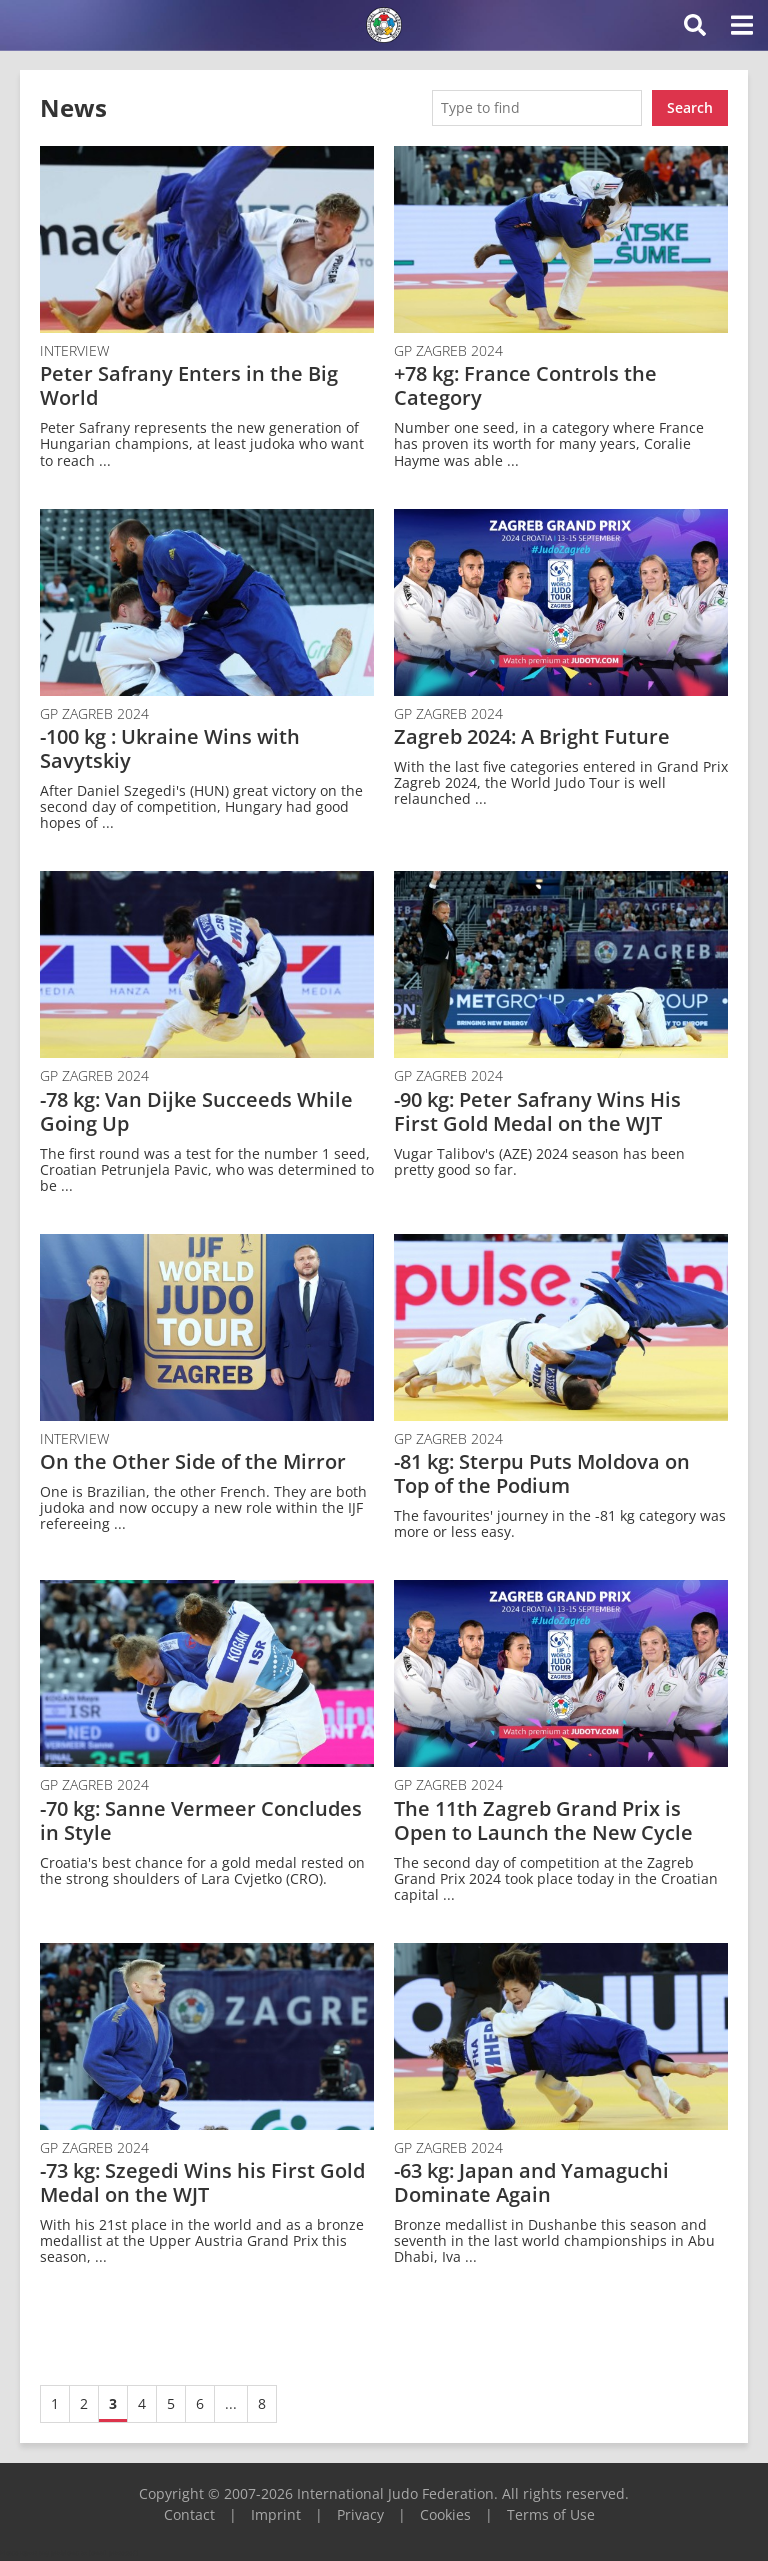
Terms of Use (551, 2514)
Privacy (360, 2514)
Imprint (276, 2514)
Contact (189, 2514)
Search (690, 107)
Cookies (445, 2514)
